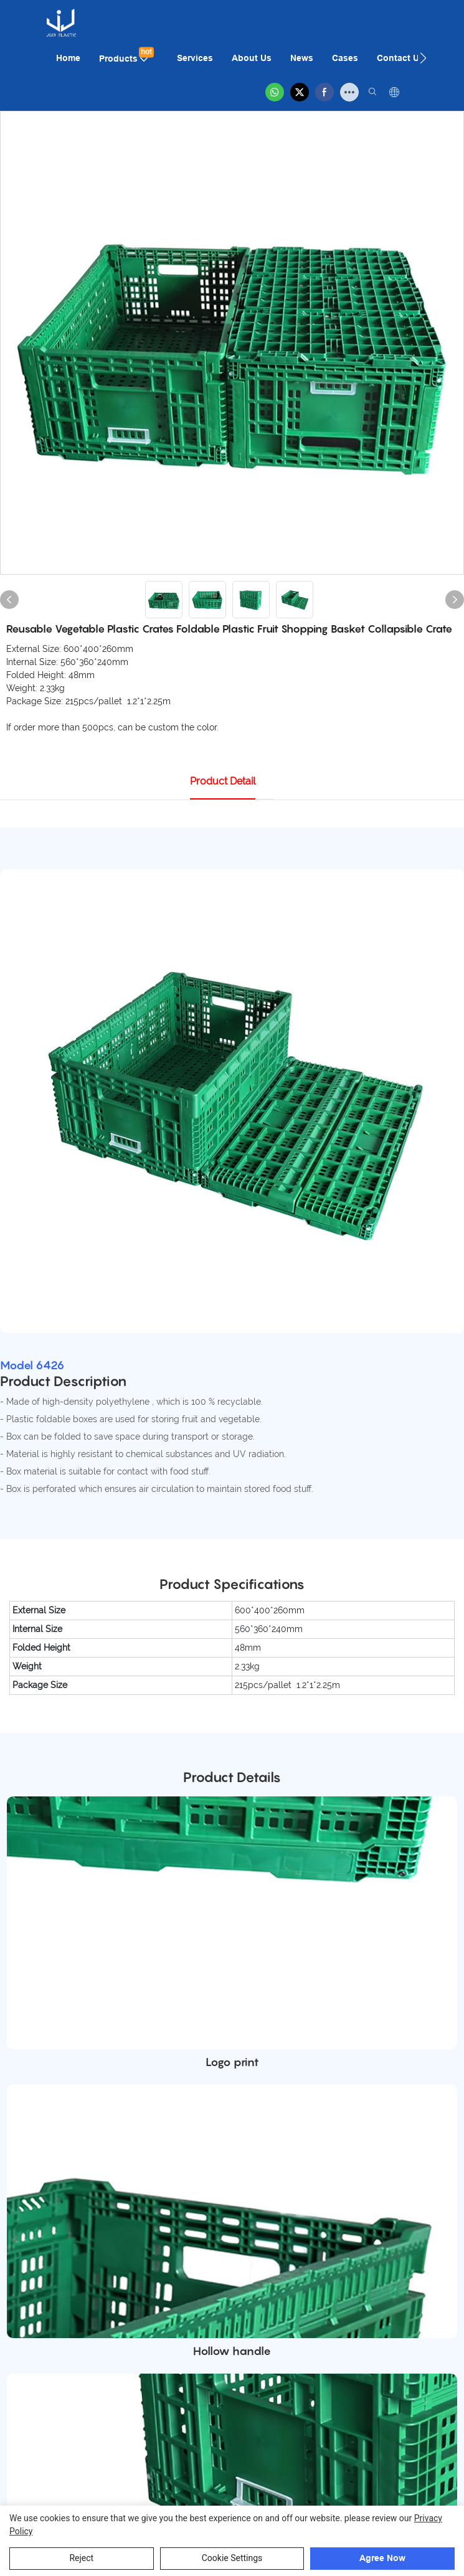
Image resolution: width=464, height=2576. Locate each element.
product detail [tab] (222, 781)
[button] (423, 58)
